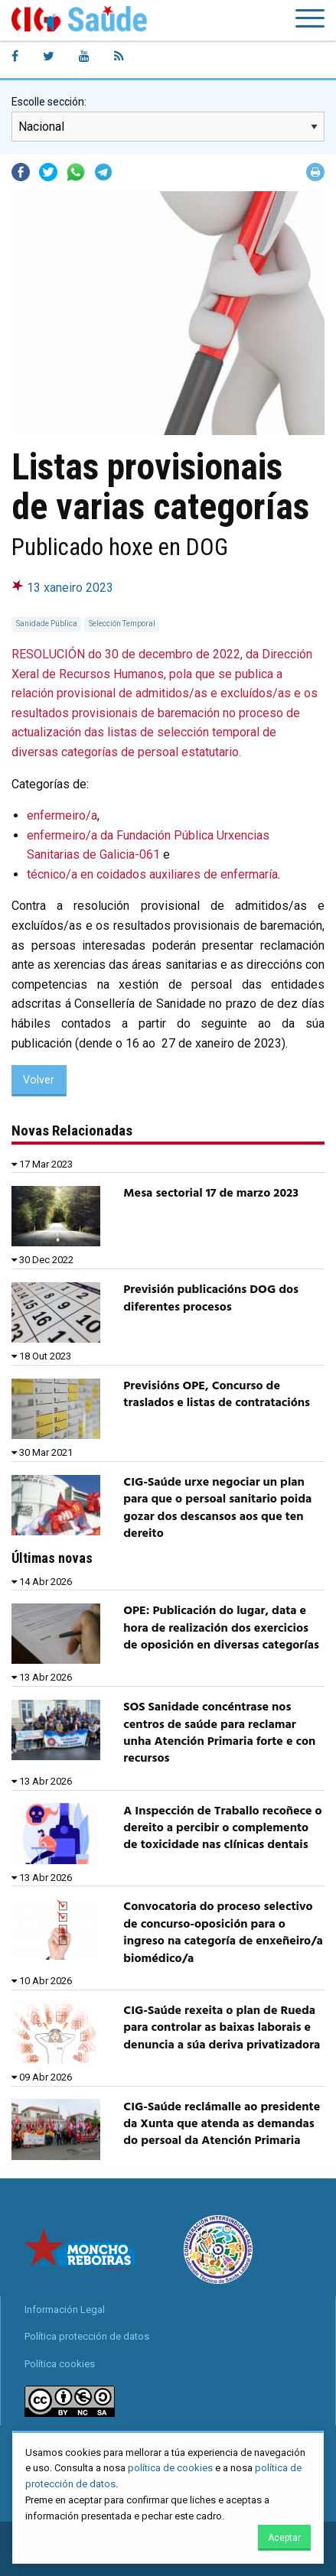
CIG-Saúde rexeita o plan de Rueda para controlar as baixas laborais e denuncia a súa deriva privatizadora (221, 2028)
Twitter (48, 172)
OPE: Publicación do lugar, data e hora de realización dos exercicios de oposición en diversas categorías (221, 1628)
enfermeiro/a (62, 815)
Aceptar (284, 2537)
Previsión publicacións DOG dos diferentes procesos (210, 1298)
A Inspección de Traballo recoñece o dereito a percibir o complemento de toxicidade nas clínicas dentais (222, 1828)
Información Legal (64, 2309)
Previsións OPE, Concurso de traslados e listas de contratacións (216, 1394)
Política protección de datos (86, 2336)
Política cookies (59, 2364)
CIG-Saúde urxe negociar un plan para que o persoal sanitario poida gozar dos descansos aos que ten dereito (217, 1508)
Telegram (103, 172)
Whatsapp (76, 172)
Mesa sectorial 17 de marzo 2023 (210, 1194)
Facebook (20, 172)
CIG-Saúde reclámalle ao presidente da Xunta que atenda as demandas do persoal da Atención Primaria (221, 2124)
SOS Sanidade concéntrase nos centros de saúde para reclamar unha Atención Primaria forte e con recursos (219, 1733)
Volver (38, 1080)
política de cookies (170, 2468)
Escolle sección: (48, 102)
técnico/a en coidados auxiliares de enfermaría (152, 874)
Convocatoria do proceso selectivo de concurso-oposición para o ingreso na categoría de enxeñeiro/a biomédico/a (223, 1932)
